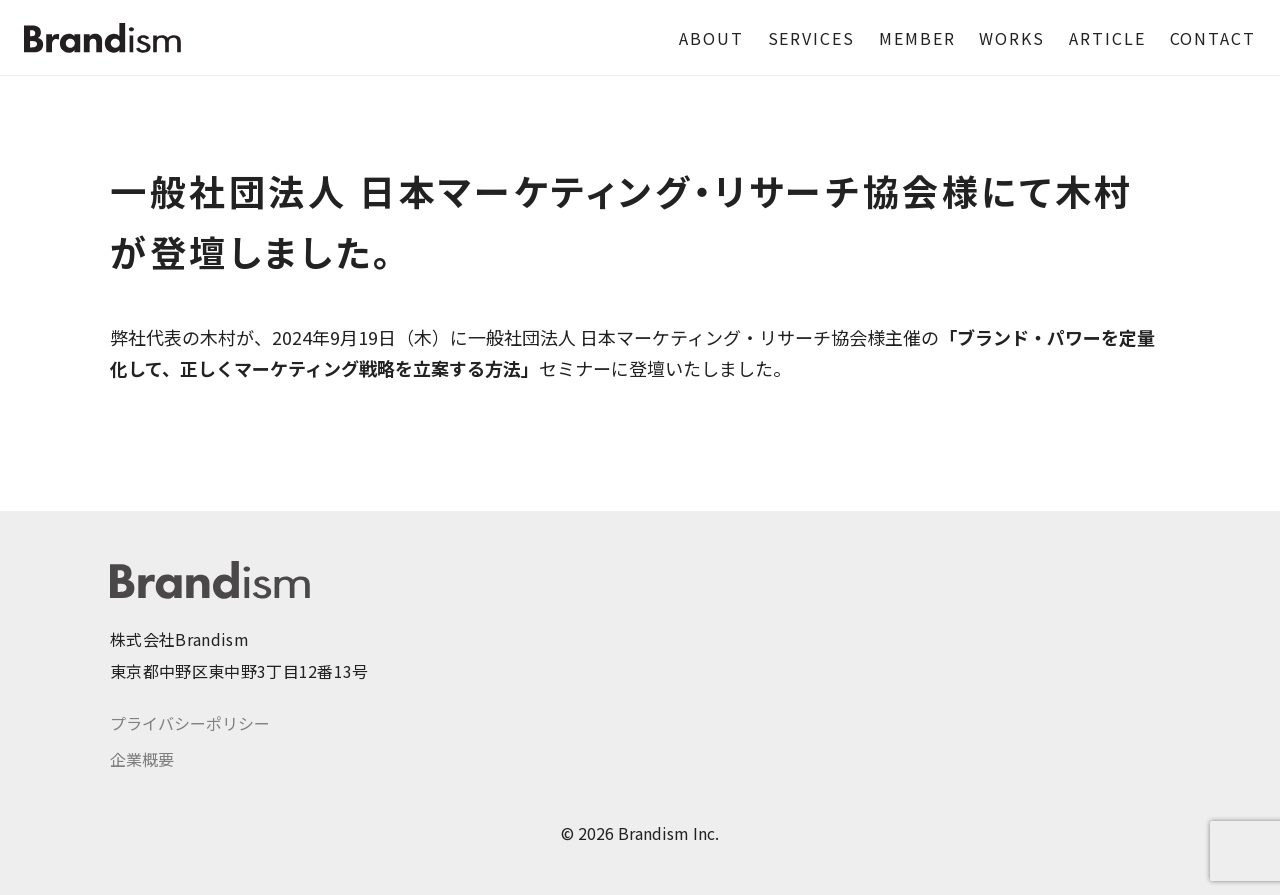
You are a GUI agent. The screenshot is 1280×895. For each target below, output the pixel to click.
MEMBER (917, 38)
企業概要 (142, 759)
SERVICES (811, 38)
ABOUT (711, 38)
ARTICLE (1107, 38)
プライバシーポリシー (190, 723)
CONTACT (1213, 38)
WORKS (1012, 38)
